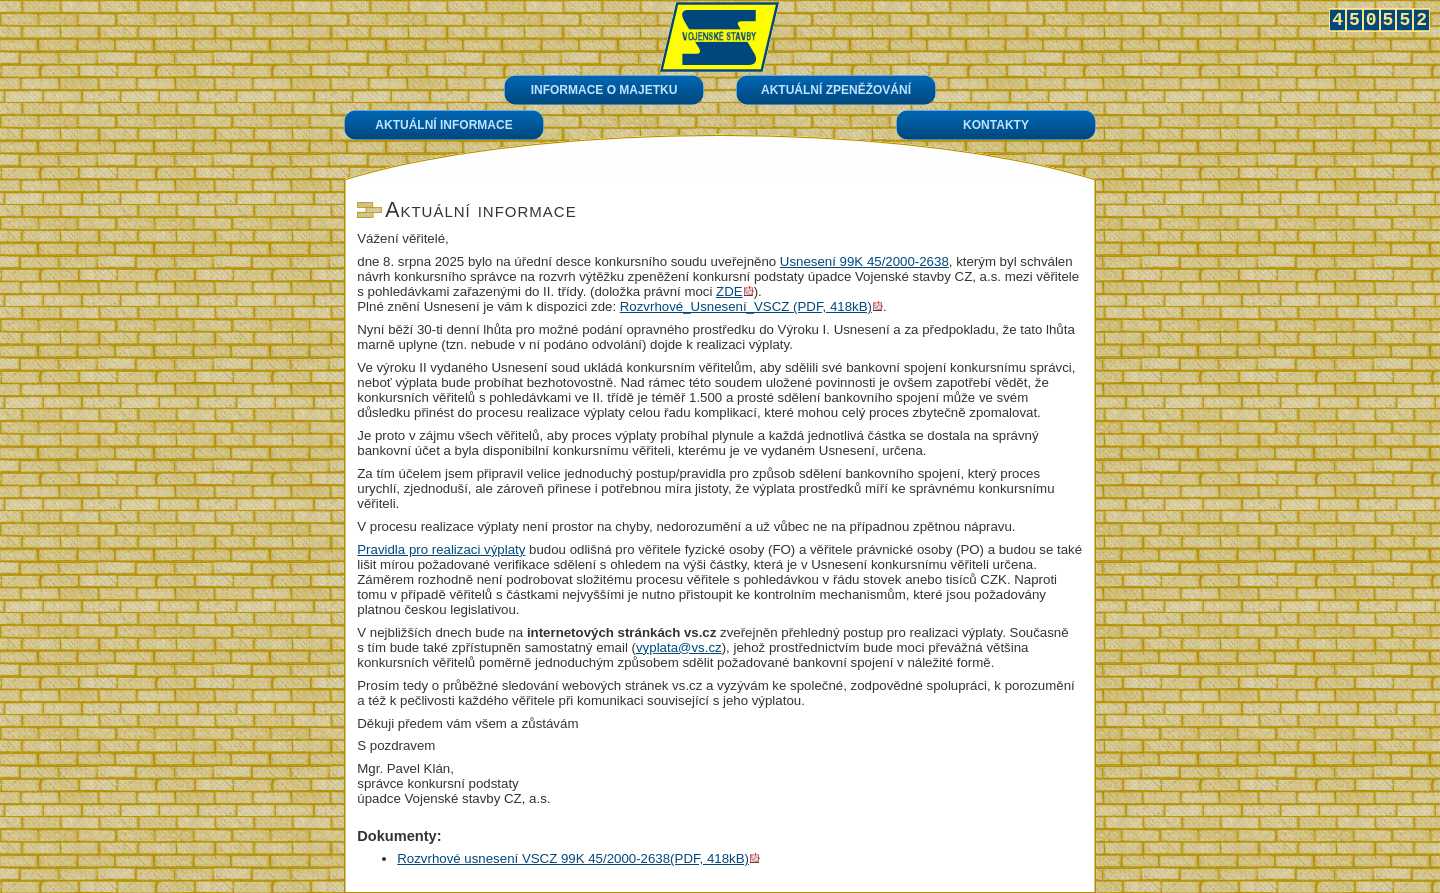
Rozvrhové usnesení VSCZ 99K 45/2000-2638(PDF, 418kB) (573, 858)
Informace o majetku (604, 90)
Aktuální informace (443, 125)
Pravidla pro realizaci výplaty (441, 549)
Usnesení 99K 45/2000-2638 (864, 261)
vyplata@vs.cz (679, 647)
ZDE (729, 291)
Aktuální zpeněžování (836, 90)
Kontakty (996, 125)
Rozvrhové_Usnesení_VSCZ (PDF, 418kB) (746, 306)
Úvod (719, 37)
